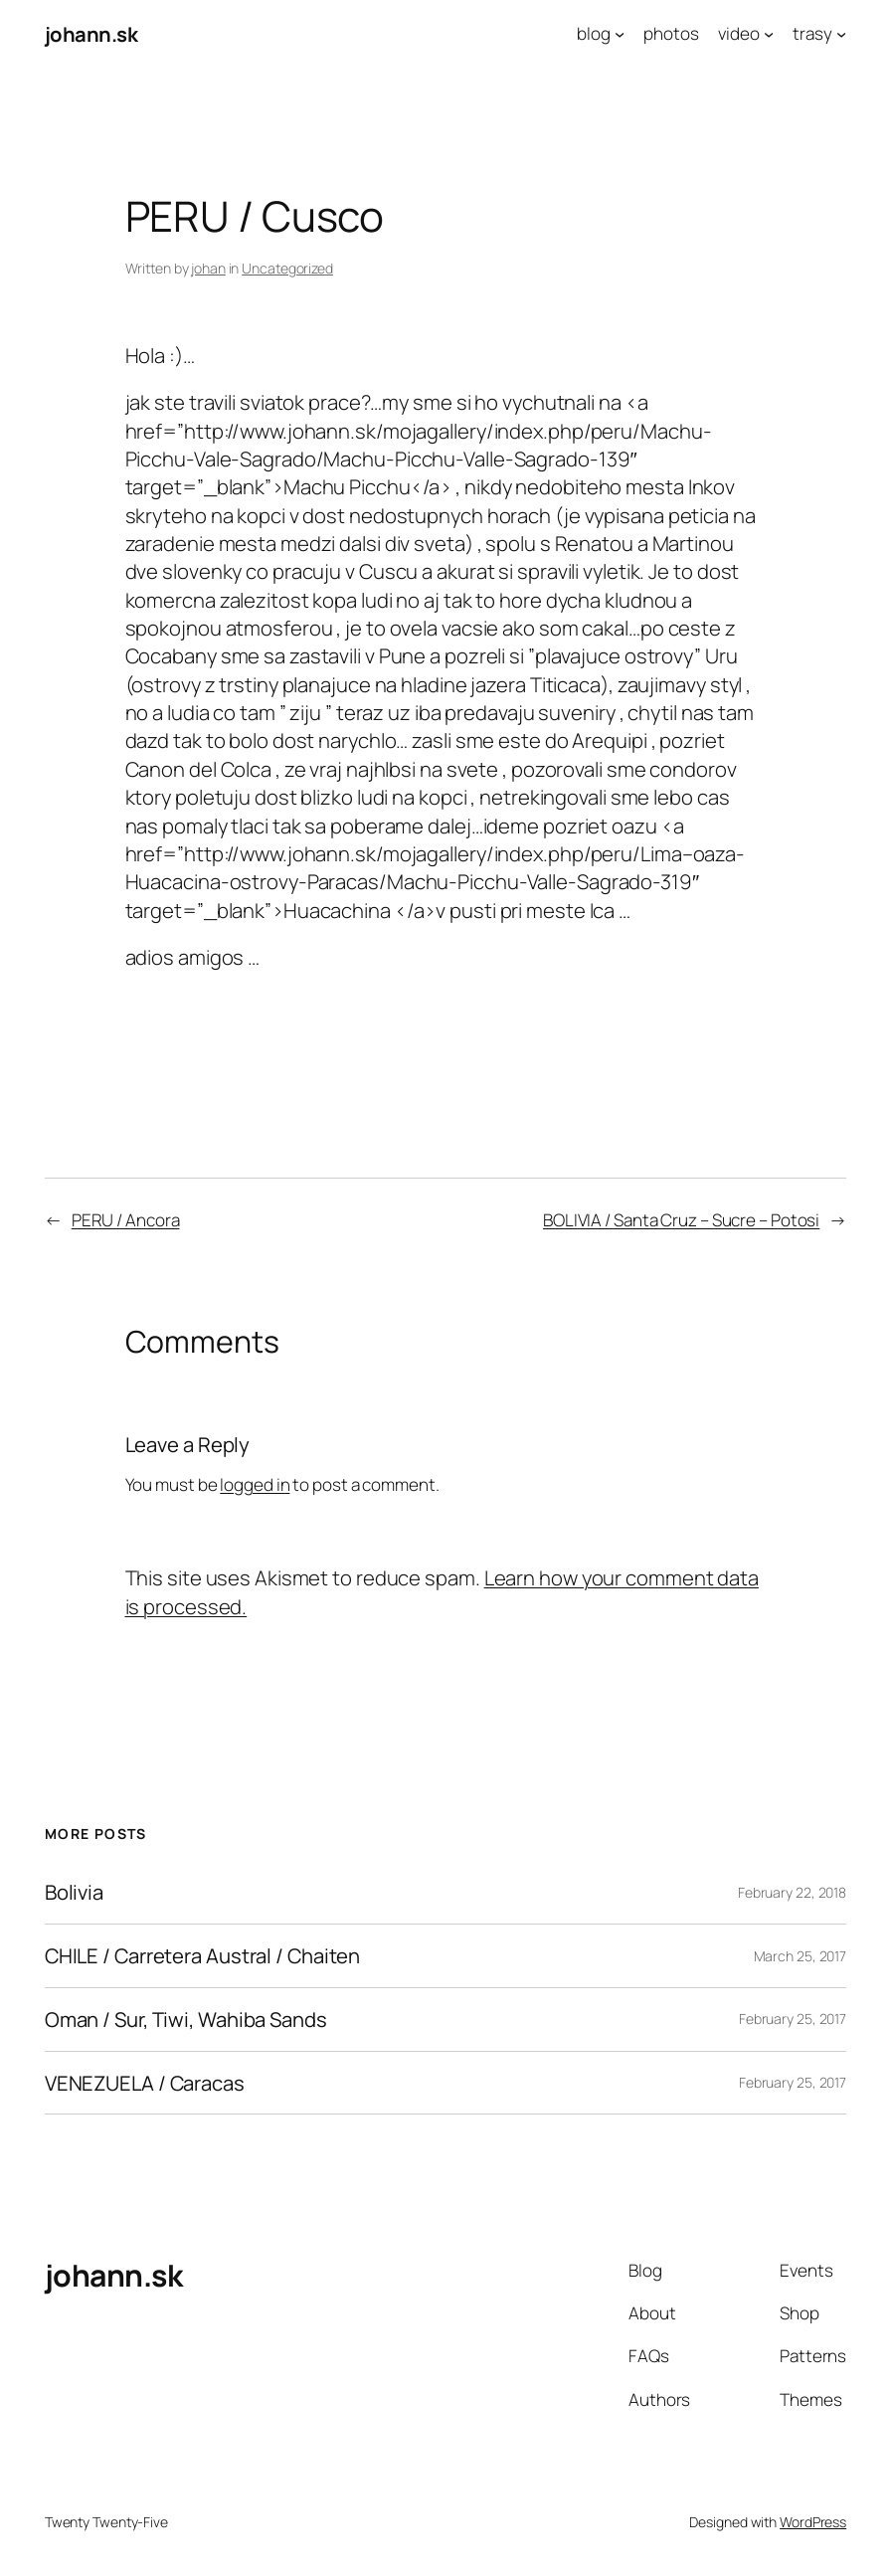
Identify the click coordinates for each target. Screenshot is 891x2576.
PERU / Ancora (126, 1219)
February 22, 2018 (792, 1892)
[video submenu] (769, 34)
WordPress (813, 2521)
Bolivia (74, 1892)
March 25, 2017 (800, 1955)
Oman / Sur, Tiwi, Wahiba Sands (186, 2019)
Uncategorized (287, 268)
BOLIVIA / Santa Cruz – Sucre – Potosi (681, 1219)
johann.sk (91, 34)
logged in (254, 1484)
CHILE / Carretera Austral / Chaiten (203, 1955)
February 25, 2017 (792, 2018)
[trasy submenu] (841, 34)
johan (208, 268)
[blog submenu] (619, 34)
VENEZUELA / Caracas (145, 2083)
